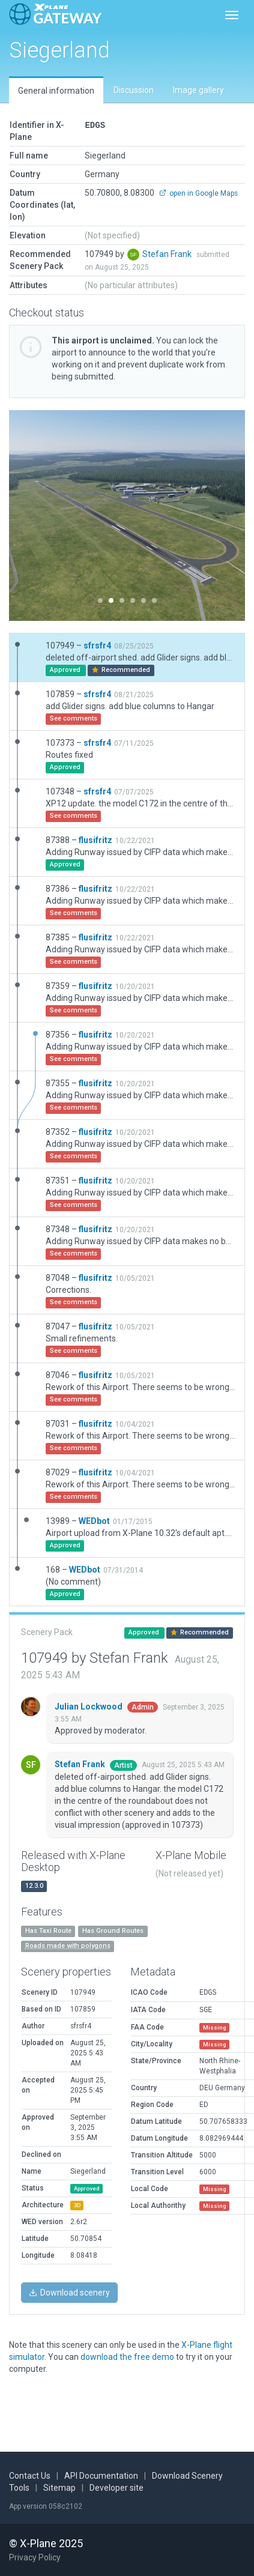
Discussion (133, 90)
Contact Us (29, 2476)
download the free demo (127, 2357)
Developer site (116, 2488)
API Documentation (101, 2476)
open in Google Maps (198, 193)
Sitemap (59, 2488)
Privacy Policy (35, 2557)
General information (56, 90)
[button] (26, 515)
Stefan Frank (167, 254)
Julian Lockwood (89, 1706)
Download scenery (69, 2292)
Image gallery (198, 90)
